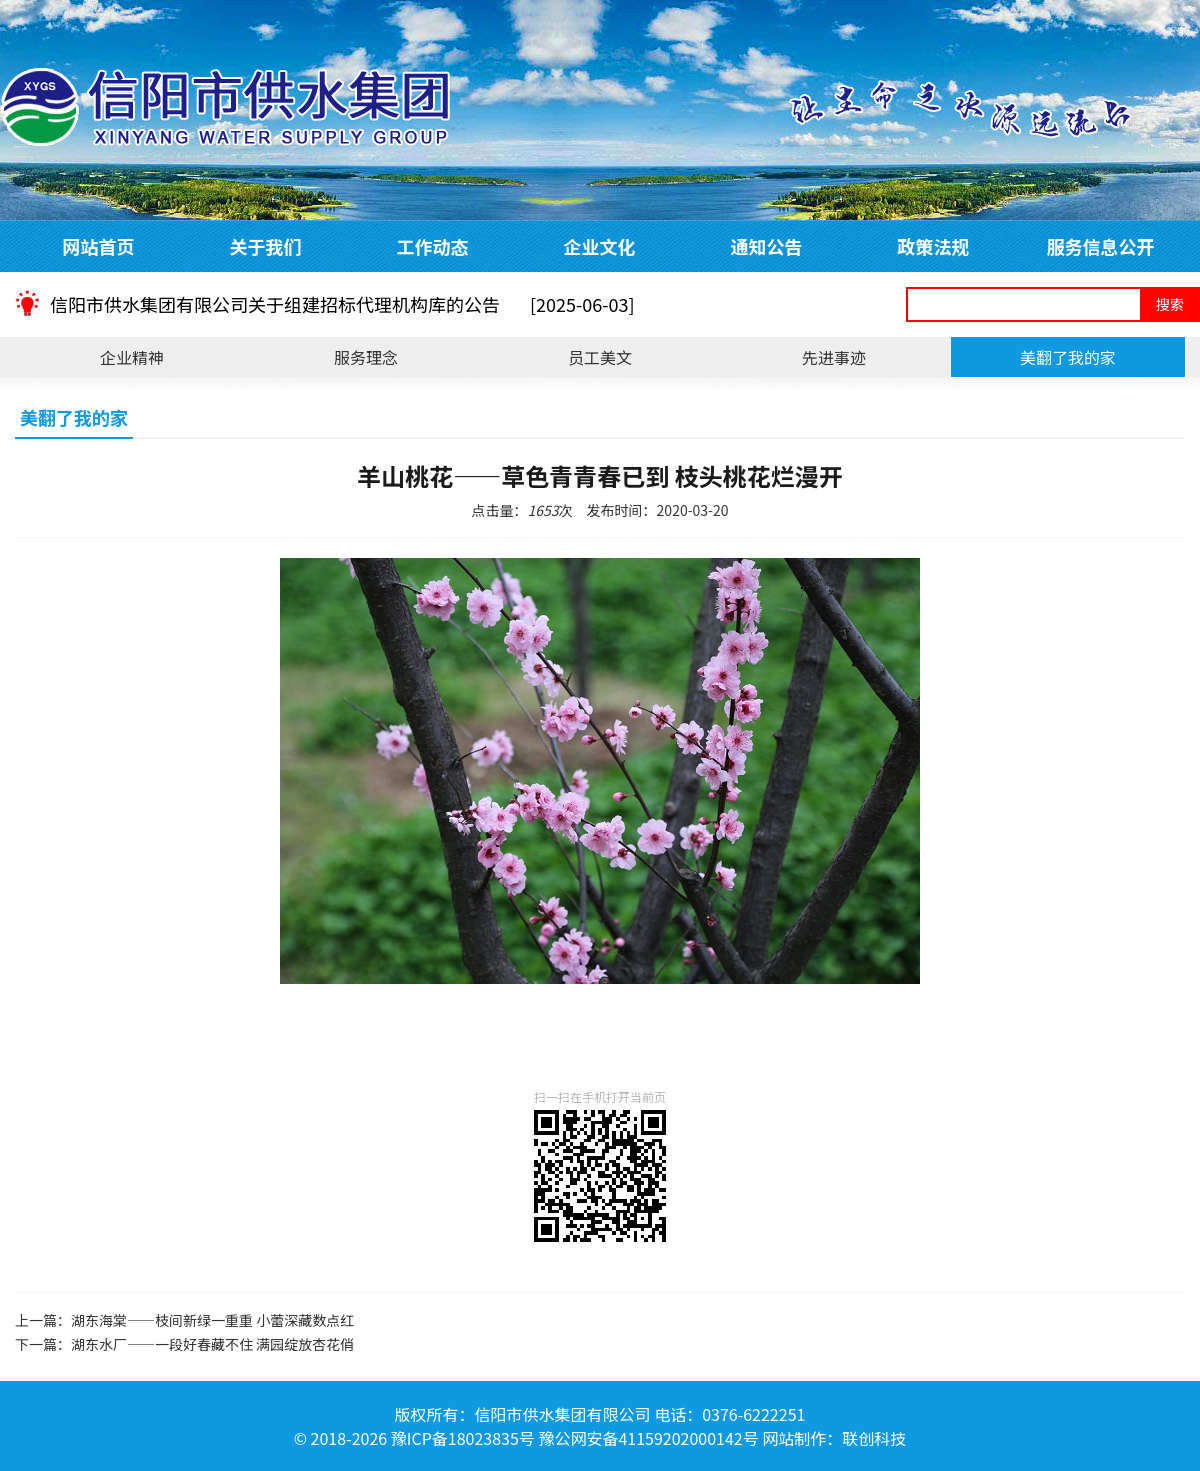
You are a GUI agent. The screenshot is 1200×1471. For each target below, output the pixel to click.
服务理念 (366, 357)
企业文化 (600, 246)
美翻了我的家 (1068, 357)
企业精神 (132, 357)
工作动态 (433, 246)
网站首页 (99, 246)
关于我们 (266, 246)
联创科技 (874, 1438)
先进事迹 (834, 357)
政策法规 (934, 246)
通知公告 (767, 246)
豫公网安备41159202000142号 (648, 1438)
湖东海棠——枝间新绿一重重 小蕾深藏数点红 (212, 1320)
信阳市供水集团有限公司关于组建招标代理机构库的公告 (342, 304)
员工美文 (600, 357)
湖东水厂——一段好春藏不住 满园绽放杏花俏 (212, 1344)
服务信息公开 (1101, 246)
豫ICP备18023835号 (463, 1438)
